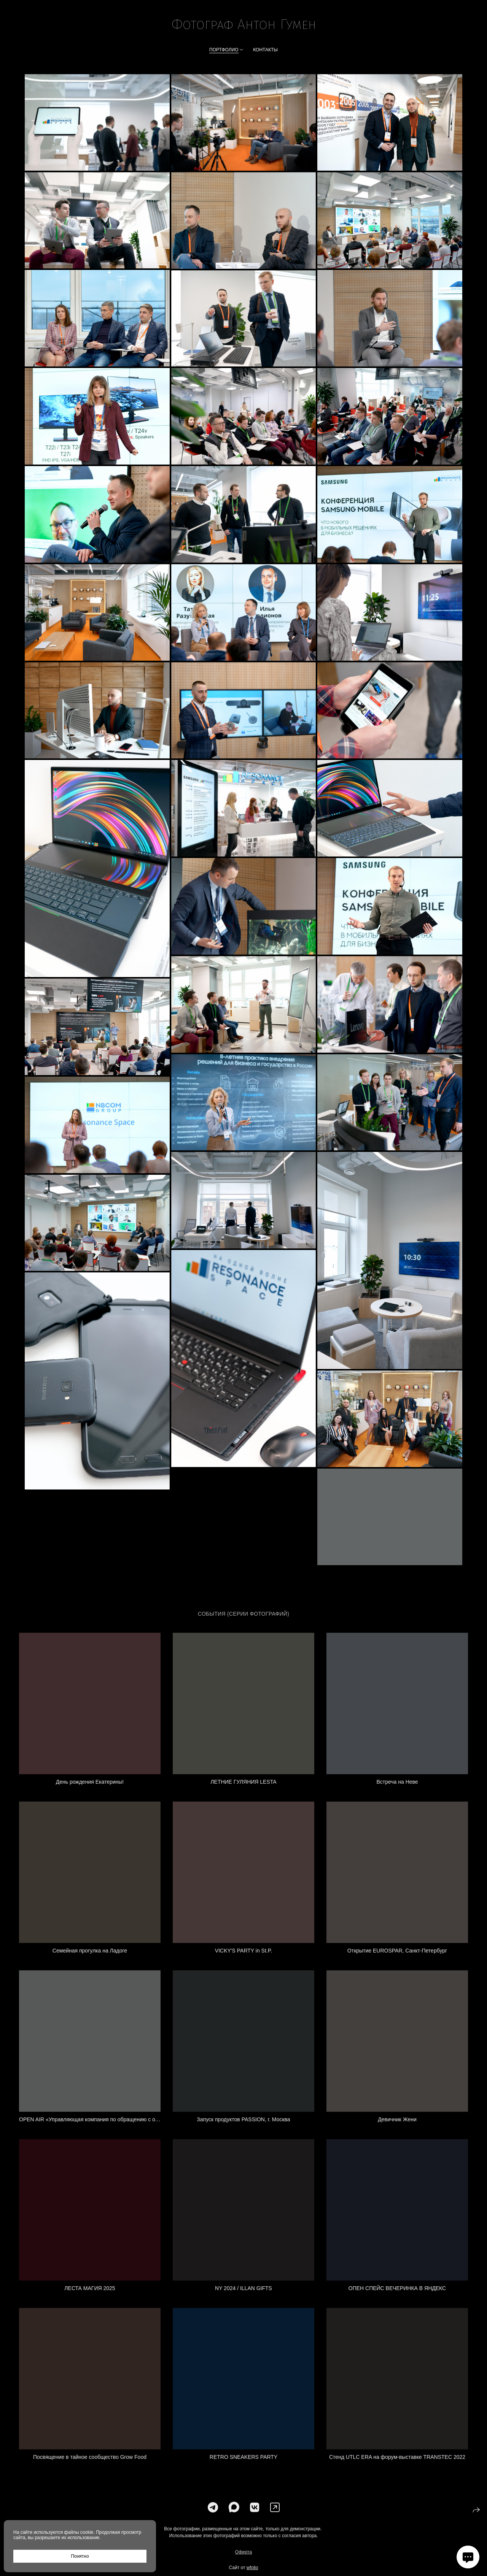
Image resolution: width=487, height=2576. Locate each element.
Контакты (265, 49)
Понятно (80, 2556)
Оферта (243, 2563)
